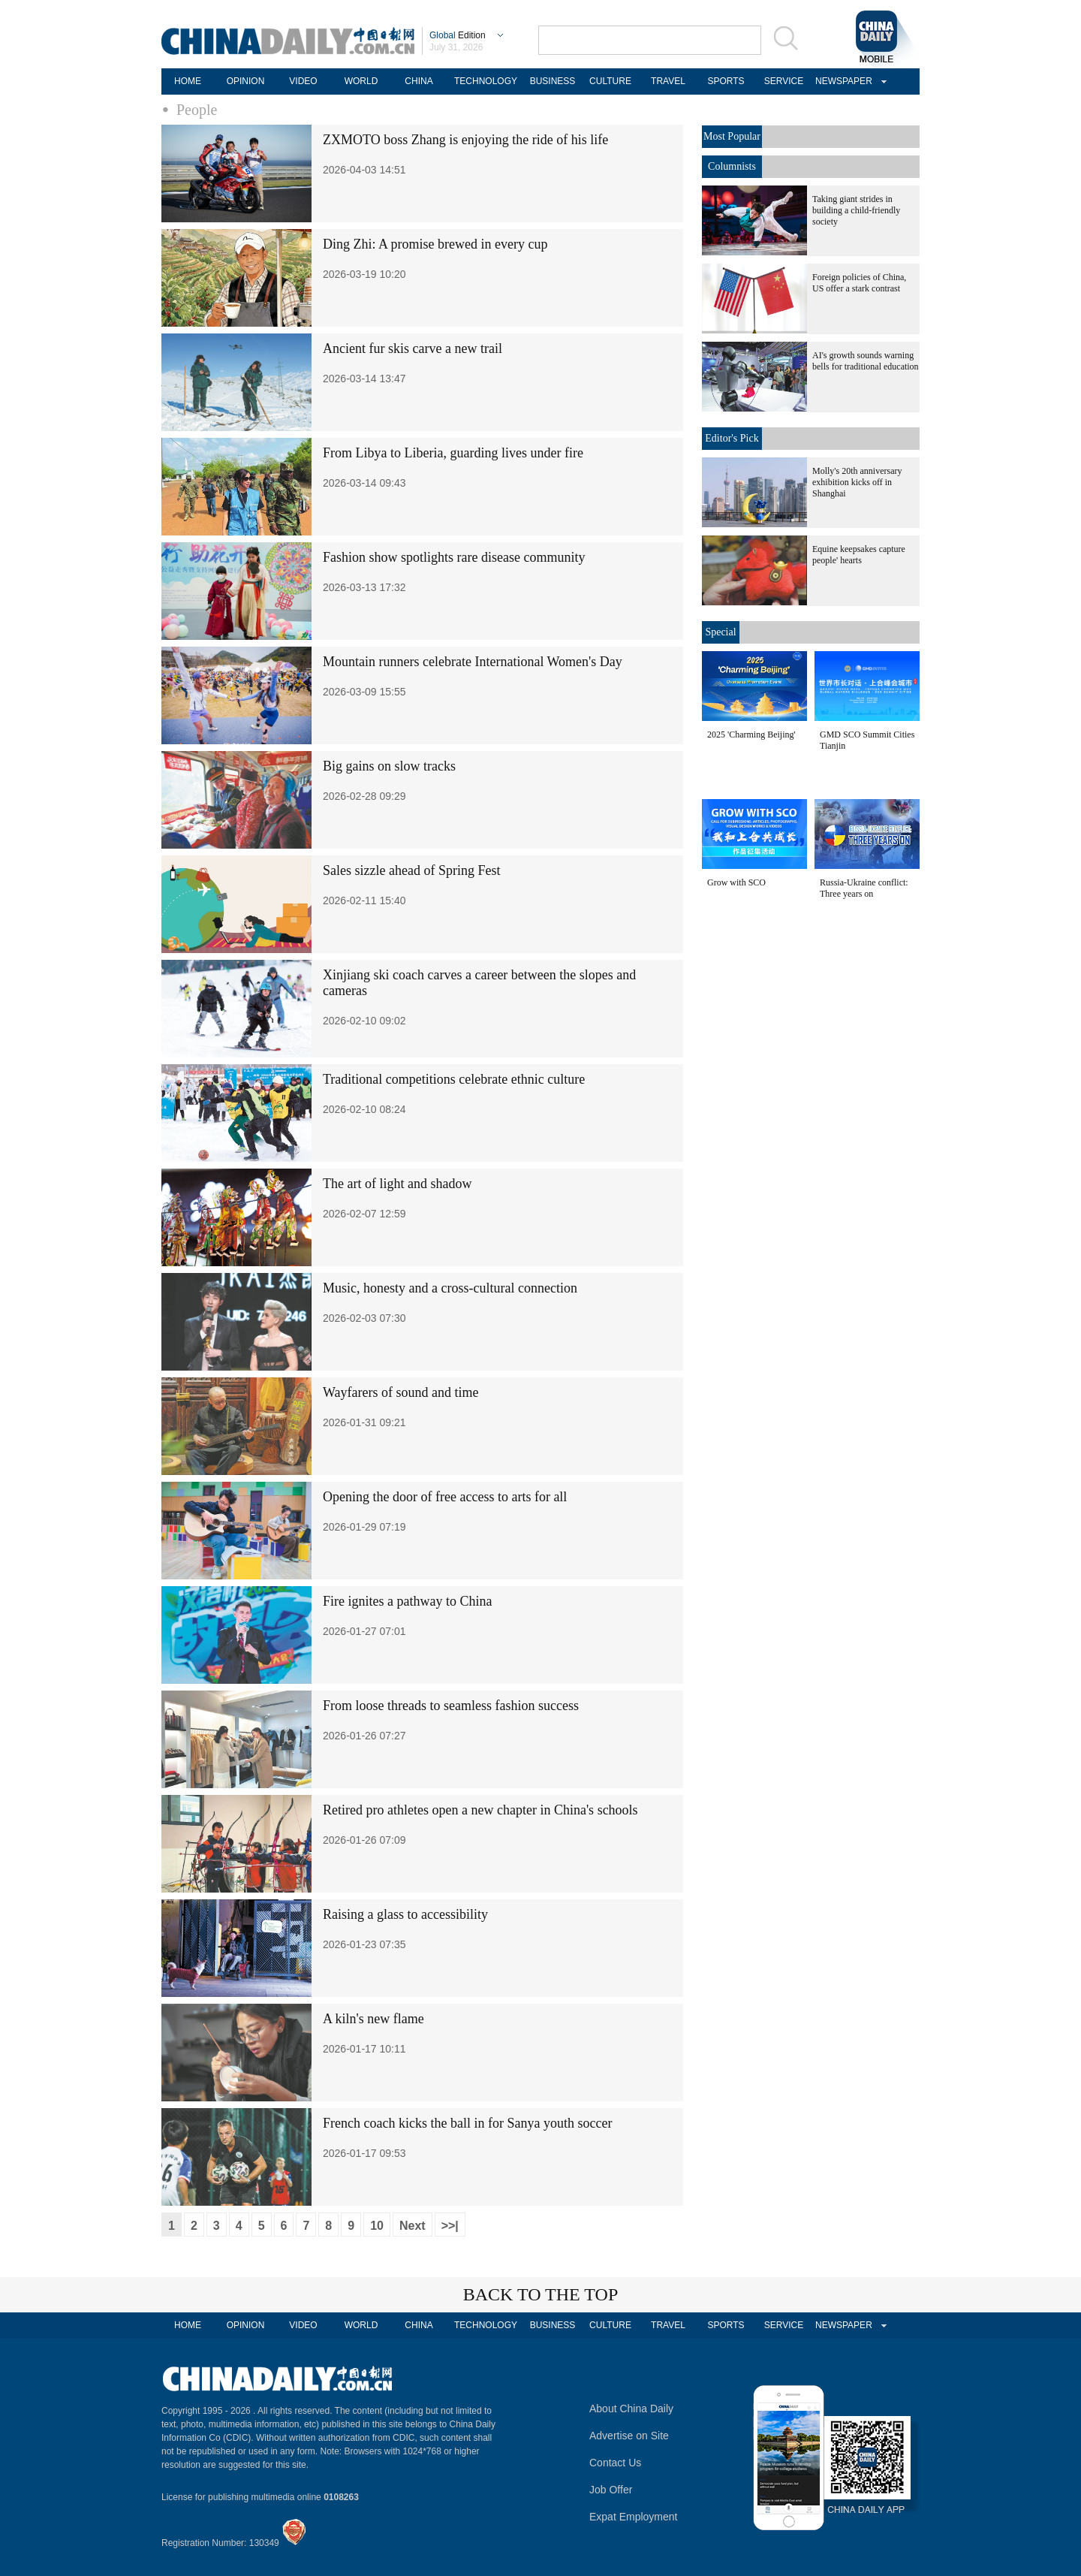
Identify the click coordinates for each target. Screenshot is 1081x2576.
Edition (457, 35)
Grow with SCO (736, 882)
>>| (450, 2225)
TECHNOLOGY (485, 81)
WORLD (361, 81)
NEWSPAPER (841, 81)
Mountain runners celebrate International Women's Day (472, 661)
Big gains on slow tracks (389, 766)
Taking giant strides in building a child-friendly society (856, 210)
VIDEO (303, 81)
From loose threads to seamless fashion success (451, 1705)
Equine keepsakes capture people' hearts (858, 555)
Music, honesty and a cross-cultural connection (450, 1288)
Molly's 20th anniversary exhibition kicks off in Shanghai (857, 482)
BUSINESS (553, 81)
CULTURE (610, 81)
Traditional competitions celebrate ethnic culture (454, 1079)
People (196, 109)
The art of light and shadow (397, 1183)
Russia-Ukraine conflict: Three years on (864, 888)
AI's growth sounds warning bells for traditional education (865, 361)
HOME (187, 81)
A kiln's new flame (373, 2018)
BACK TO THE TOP (541, 2294)
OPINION (246, 81)
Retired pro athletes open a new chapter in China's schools (480, 1809)
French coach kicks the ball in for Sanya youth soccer (467, 2123)
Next (412, 2225)
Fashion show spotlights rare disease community (454, 557)
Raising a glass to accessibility (405, 1914)
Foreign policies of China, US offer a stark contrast (859, 283)
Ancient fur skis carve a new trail (412, 348)
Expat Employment (633, 2517)
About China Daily (631, 2409)
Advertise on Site (629, 2436)
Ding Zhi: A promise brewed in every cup (435, 244)
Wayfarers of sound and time (400, 1392)
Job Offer (610, 2490)
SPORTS (725, 81)
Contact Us (615, 2463)
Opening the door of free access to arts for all (445, 1496)
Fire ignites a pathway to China (407, 1601)
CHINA (418, 81)
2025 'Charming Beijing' (751, 734)
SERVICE (783, 81)
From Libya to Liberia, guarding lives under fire (453, 452)
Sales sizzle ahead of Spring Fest (411, 870)
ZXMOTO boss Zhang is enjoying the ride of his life (465, 139)
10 (377, 2225)
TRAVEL (668, 81)
